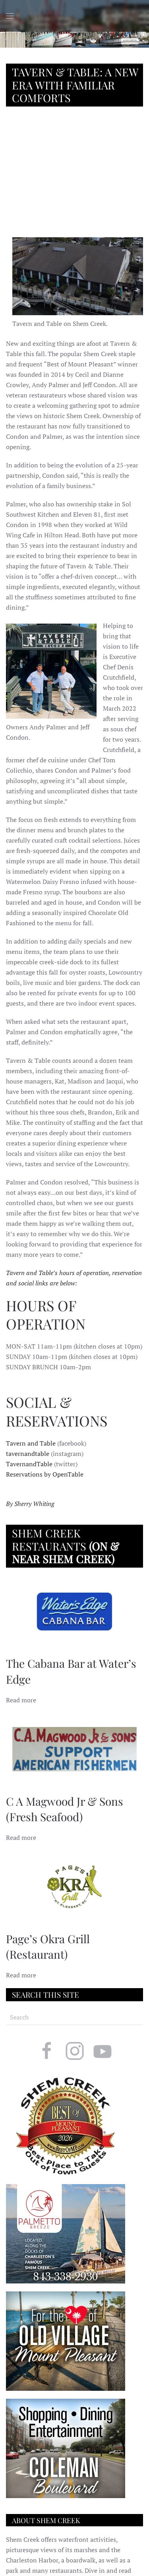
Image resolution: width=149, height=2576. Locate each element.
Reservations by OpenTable (44, 1474)
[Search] (74, 2017)
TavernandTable (29, 1464)
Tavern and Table (31, 1443)
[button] (10, 16)
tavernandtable (27, 1453)
